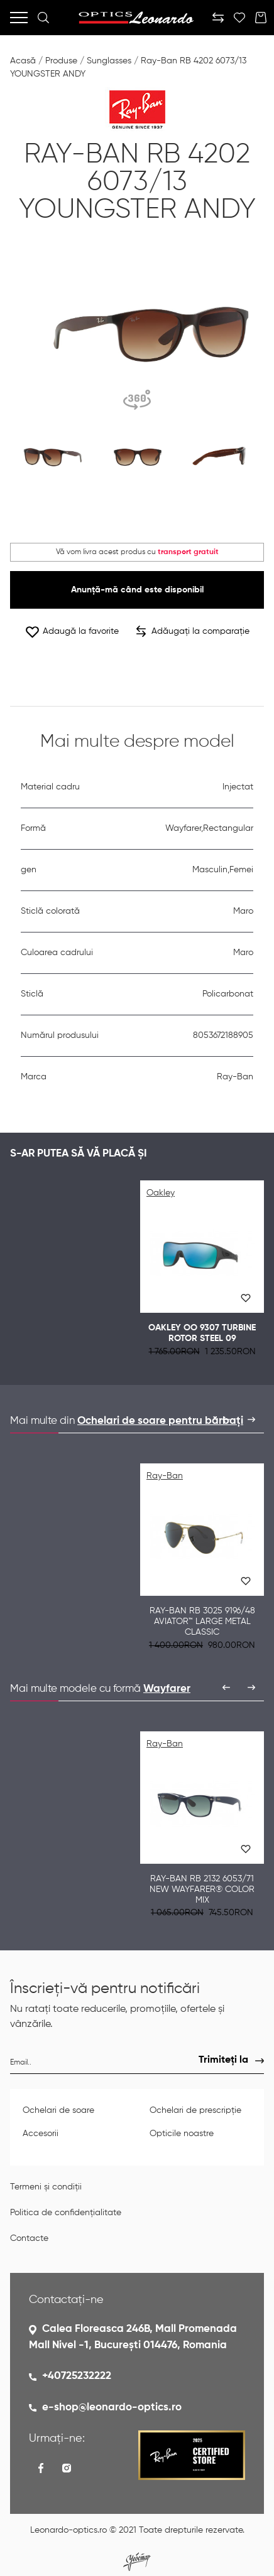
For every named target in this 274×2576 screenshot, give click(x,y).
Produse (61, 60)
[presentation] (226, 1419)
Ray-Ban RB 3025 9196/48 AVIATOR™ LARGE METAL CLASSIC (202, 1621)
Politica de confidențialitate (65, 2212)
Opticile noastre (182, 2133)
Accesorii (40, 2133)
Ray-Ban (164, 1476)
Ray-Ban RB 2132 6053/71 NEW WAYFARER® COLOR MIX (202, 1889)
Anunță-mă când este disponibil (137, 589)
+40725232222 (76, 2376)
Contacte (29, 2238)
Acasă (23, 60)
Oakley (160, 1193)
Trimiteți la (223, 2060)
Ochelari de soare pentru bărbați (160, 1421)
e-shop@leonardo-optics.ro (112, 2407)
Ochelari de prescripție (195, 2110)
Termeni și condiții (46, 2187)
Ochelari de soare (58, 2110)
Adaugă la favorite (72, 631)
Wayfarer (166, 1689)
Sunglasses (109, 60)
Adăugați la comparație (192, 631)
